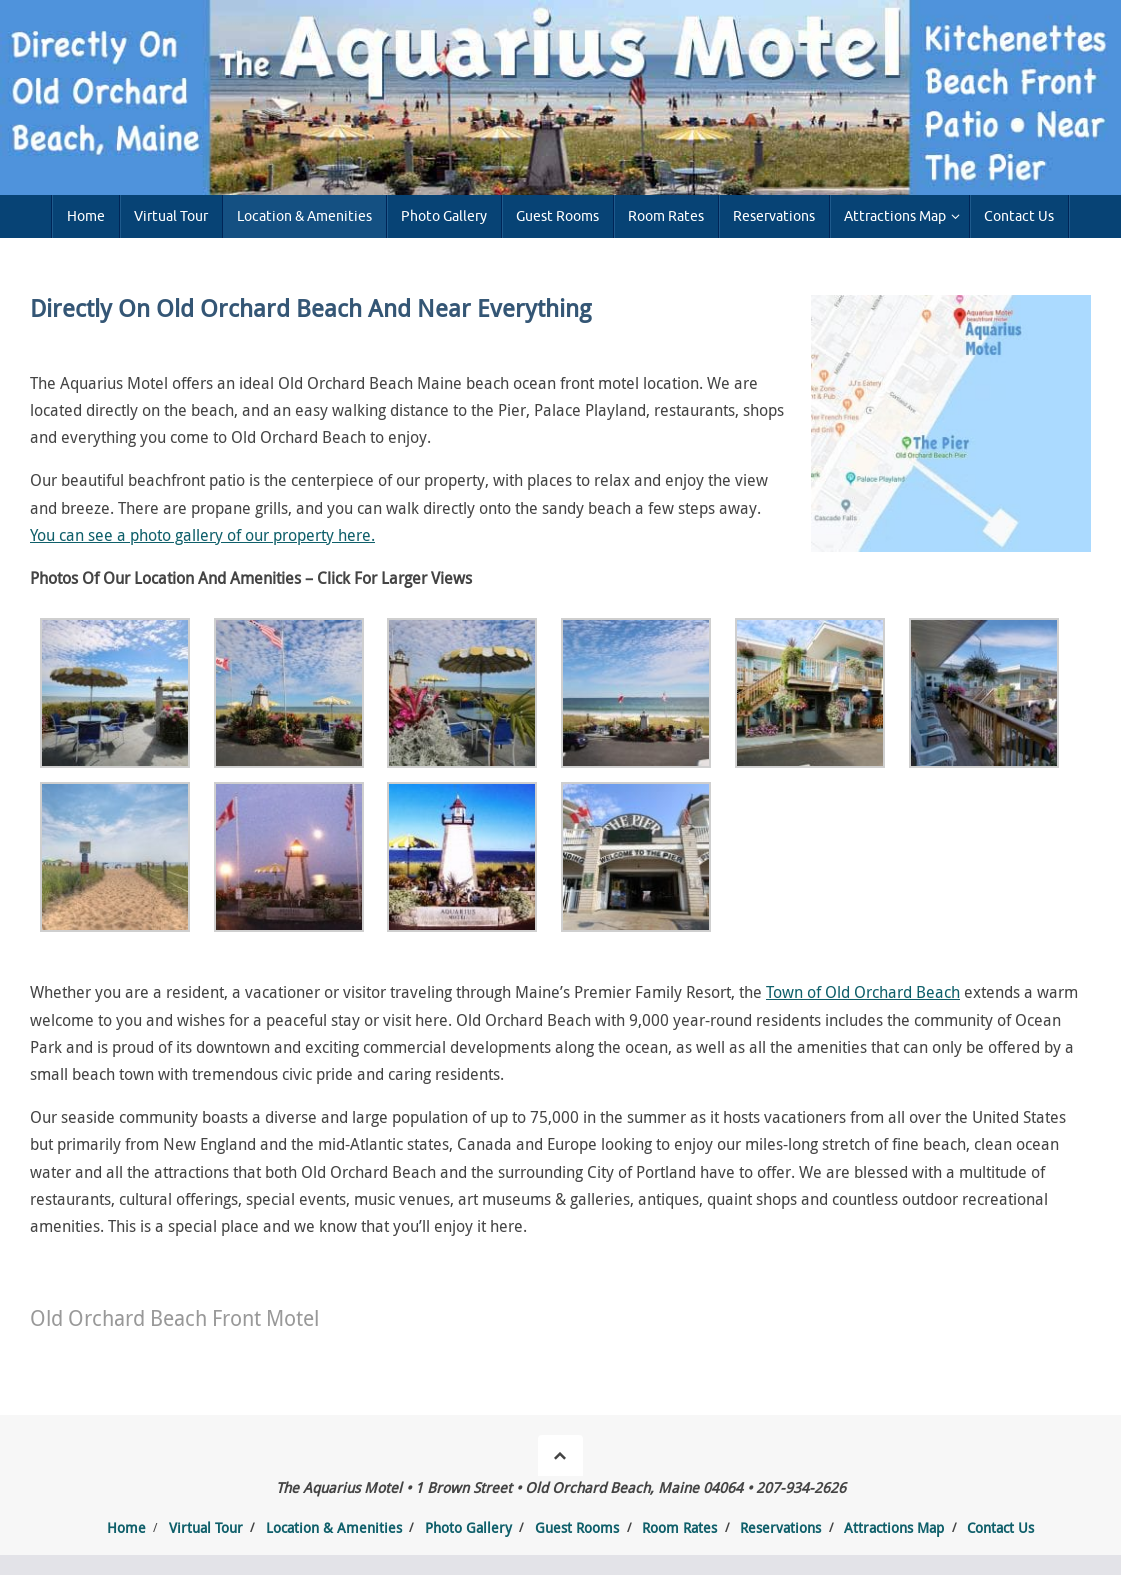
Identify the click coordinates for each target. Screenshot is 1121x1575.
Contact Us (1000, 1527)
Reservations (780, 1527)
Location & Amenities (334, 1527)
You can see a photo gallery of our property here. (202, 535)
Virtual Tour (206, 1527)
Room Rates (679, 1527)
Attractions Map (894, 1527)
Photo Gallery (468, 1527)
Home (126, 1527)
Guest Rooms (577, 1527)
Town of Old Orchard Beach (863, 992)
